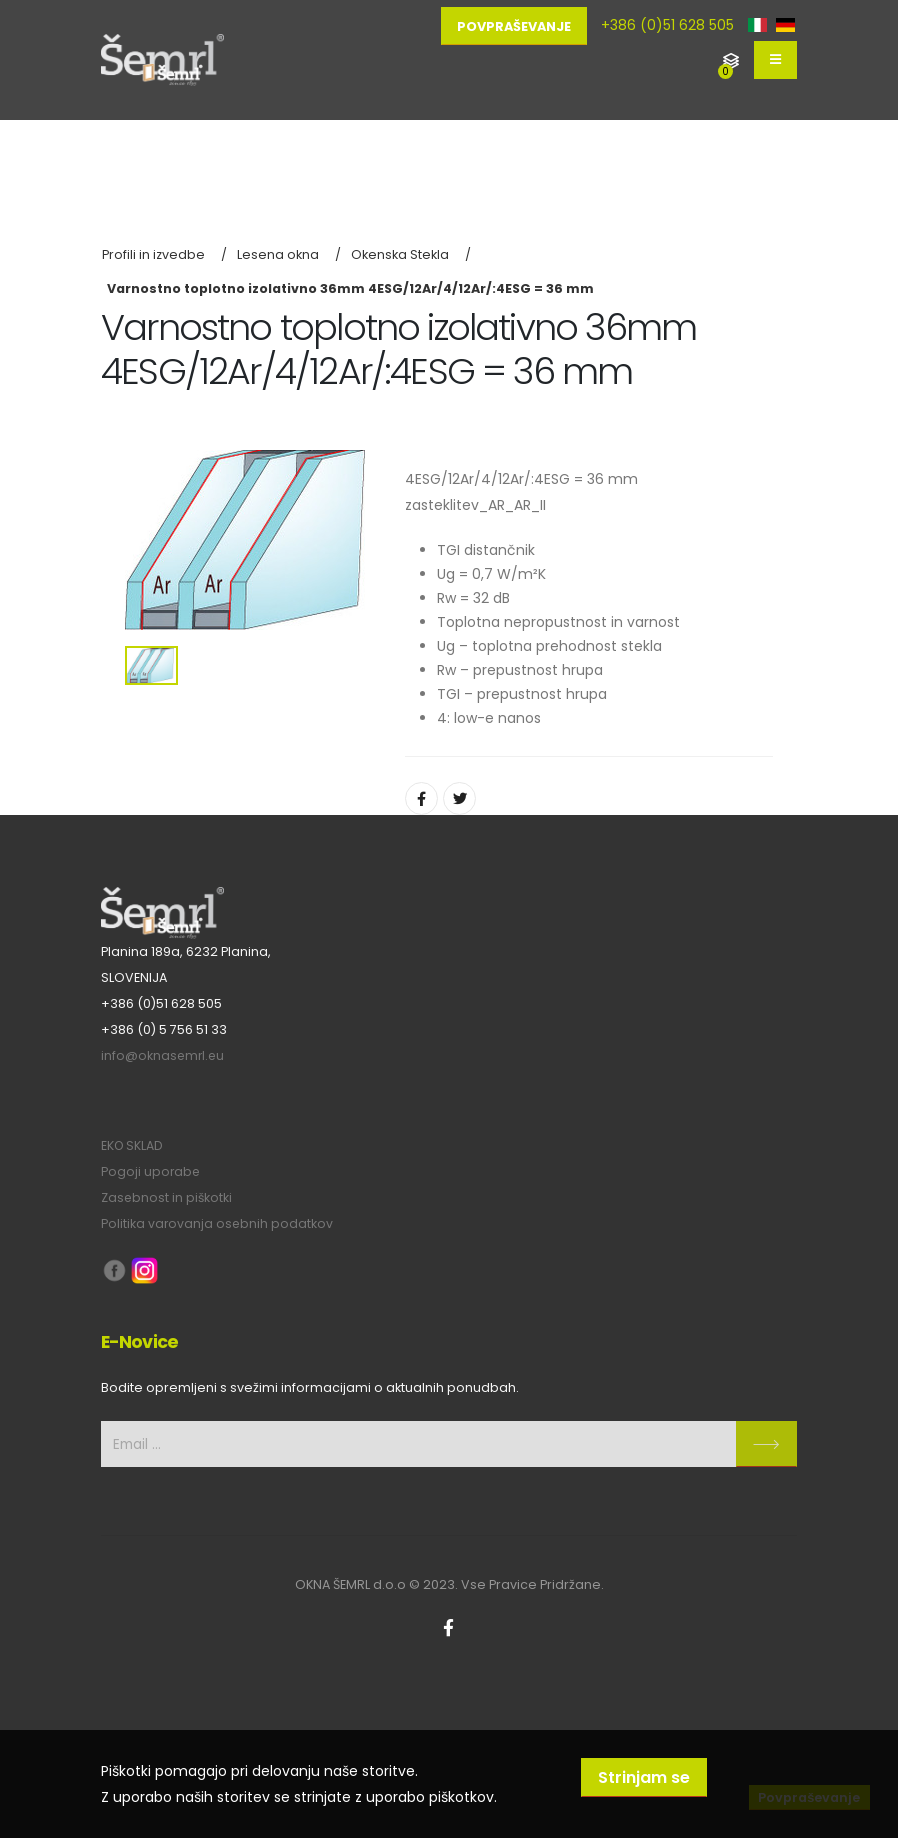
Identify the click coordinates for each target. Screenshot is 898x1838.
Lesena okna (278, 254)
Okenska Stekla (400, 254)
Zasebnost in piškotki (167, 1197)
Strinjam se (644, 1777)
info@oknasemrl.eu (164, 1055)
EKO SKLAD (133, 1145)
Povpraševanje (514, 26)
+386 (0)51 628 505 (667, 25)
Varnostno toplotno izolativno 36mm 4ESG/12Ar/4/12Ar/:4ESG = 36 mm (350, 288)
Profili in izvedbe (153, 254)
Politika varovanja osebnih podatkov (218, 1223)
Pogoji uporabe (151, 1171)
